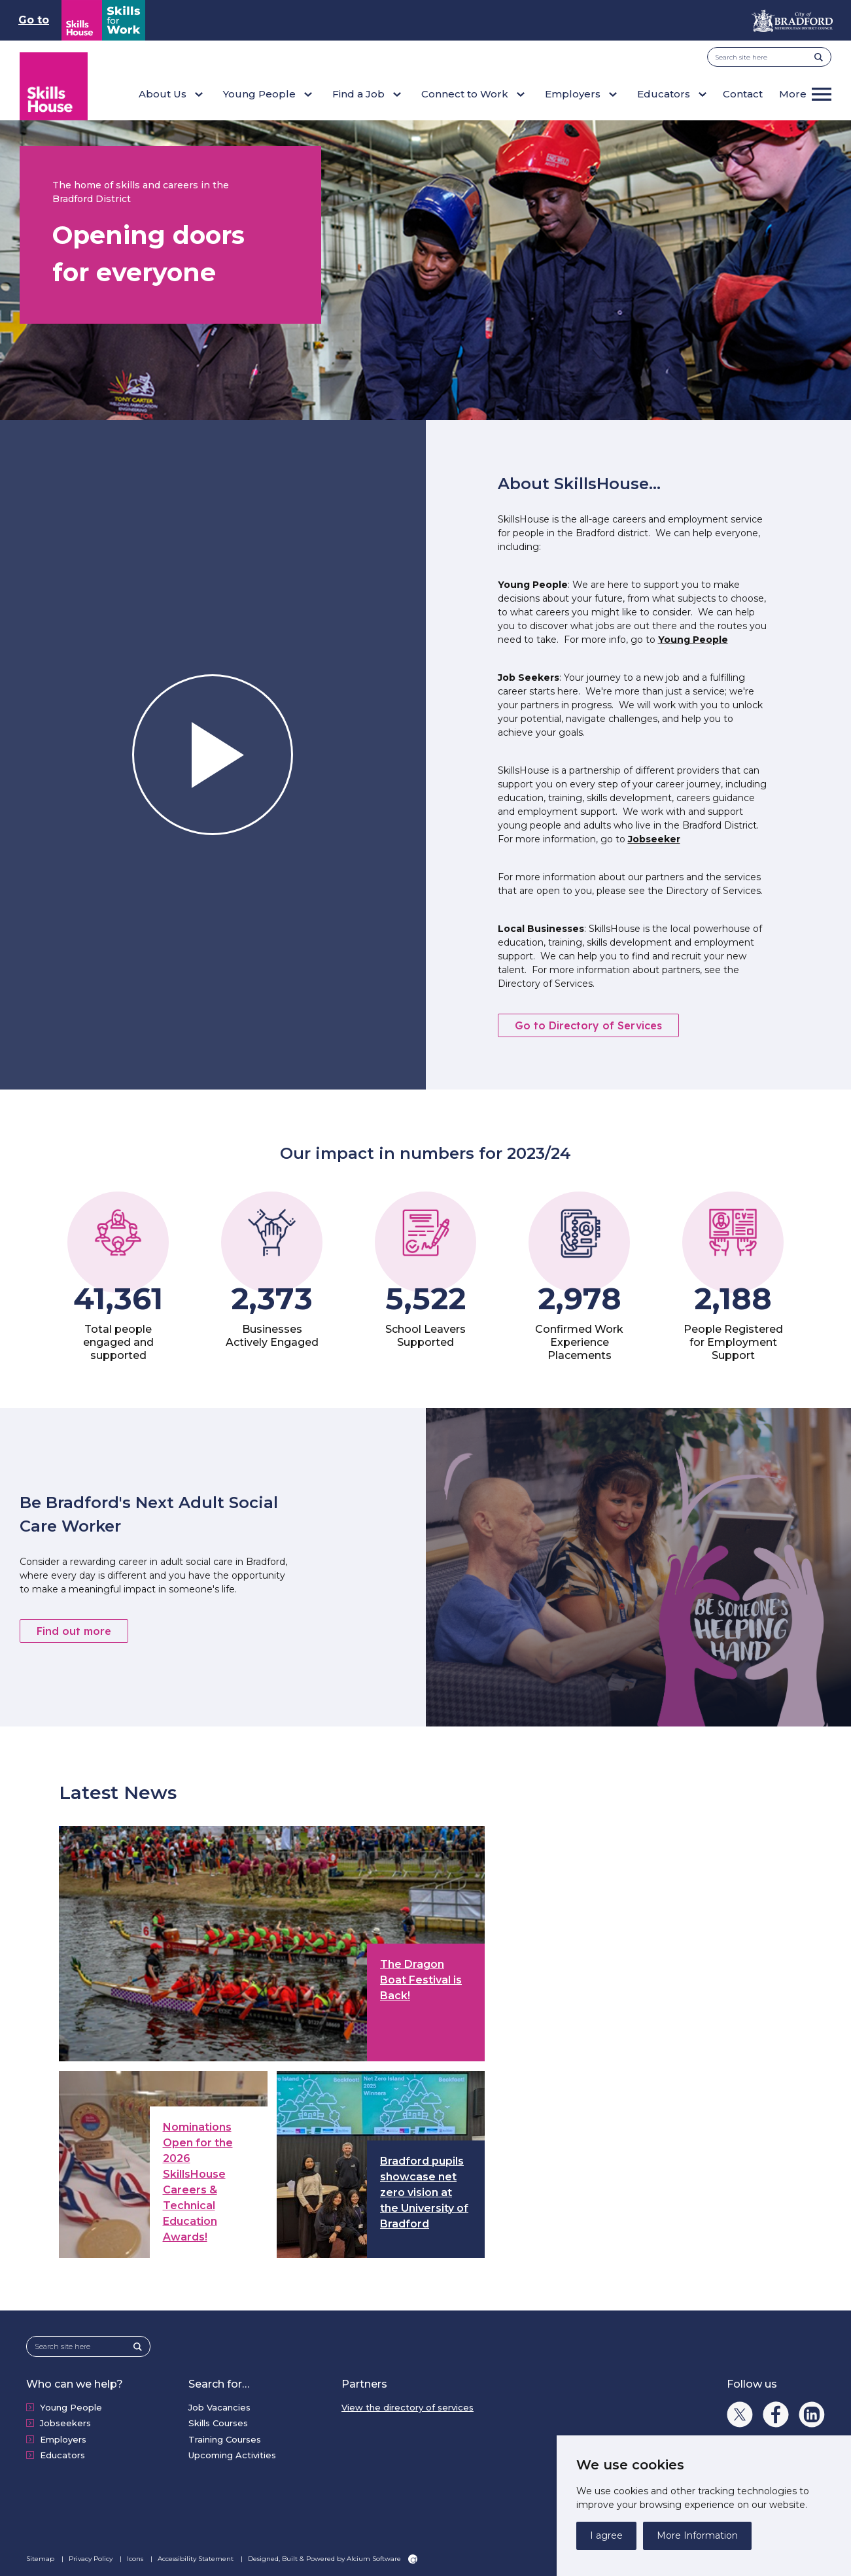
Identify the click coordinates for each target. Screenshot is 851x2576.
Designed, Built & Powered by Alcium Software (332, 2559)
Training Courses (224, 2439)
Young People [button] (259, 94)
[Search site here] (765, 57)
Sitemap (41, 2558)
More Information (697, 2535)
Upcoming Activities (232, 2455)
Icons (136, 2558)
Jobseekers (65, 2423)
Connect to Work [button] (464, 94)
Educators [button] (663, 94)
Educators (62, 2455)
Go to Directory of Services (588, 1025)
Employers (63, 2439)
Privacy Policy (91, 2558)
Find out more (74, 1631)
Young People (693, 639)
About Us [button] (162, 94)
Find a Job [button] (358, 94)
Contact (743, 94)
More (793, 94)
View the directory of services (407, 2407)
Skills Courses (218, 2423)
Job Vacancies (219, 2407)
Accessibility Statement (196, 2558)
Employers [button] (572, 94)
